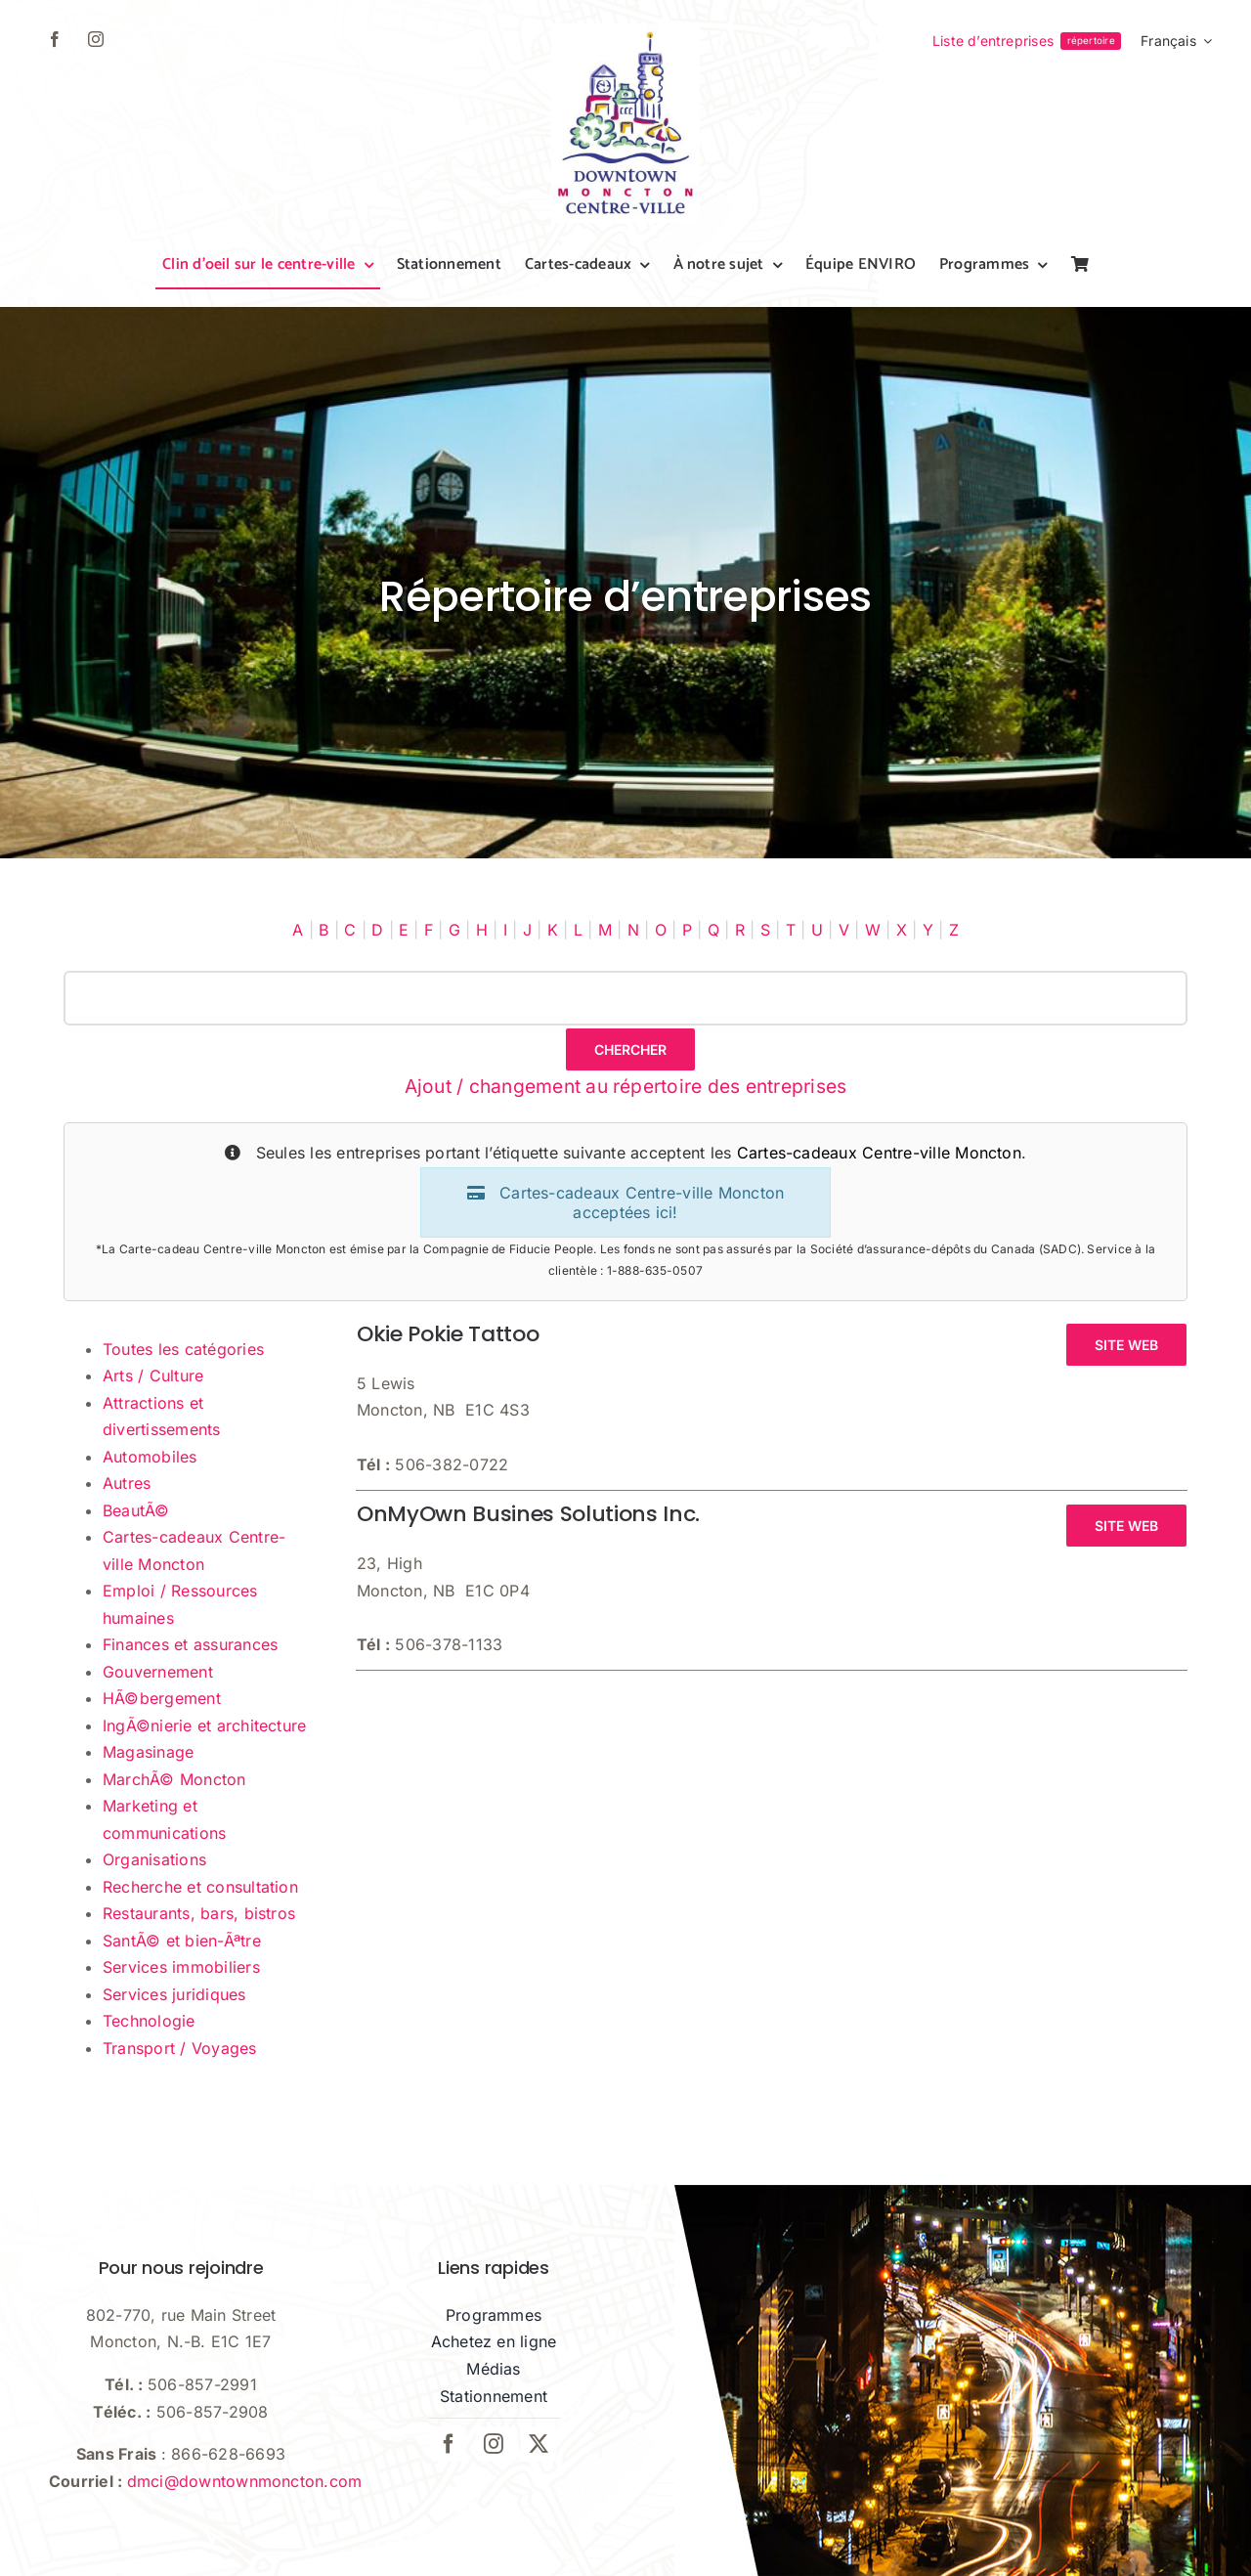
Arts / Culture (153, 1375)
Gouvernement (158, 1671)
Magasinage (148, 1752)
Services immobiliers (181, 1967)
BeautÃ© (136, 1510)
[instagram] (95, 39)
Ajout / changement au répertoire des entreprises (626, 1086)
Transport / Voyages (180, 2048)
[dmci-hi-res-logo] (625, 31)
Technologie (149, 2020)
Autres (127, 1483)
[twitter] (538, 2444)
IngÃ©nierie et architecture (204, 1725)
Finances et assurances (190, 1644)
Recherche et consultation (200, 1887)
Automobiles (150, 1456)
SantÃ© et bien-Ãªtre (182, 1940)
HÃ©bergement (162, 1698)
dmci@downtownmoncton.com (245, 2481)
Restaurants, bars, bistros (199, 1913)
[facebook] (54, 39)
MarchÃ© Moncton (174, 1779)
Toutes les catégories (183, 1349)
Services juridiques (174, 1994)
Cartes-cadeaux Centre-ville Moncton (879, 1152)
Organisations (154, 1859)
